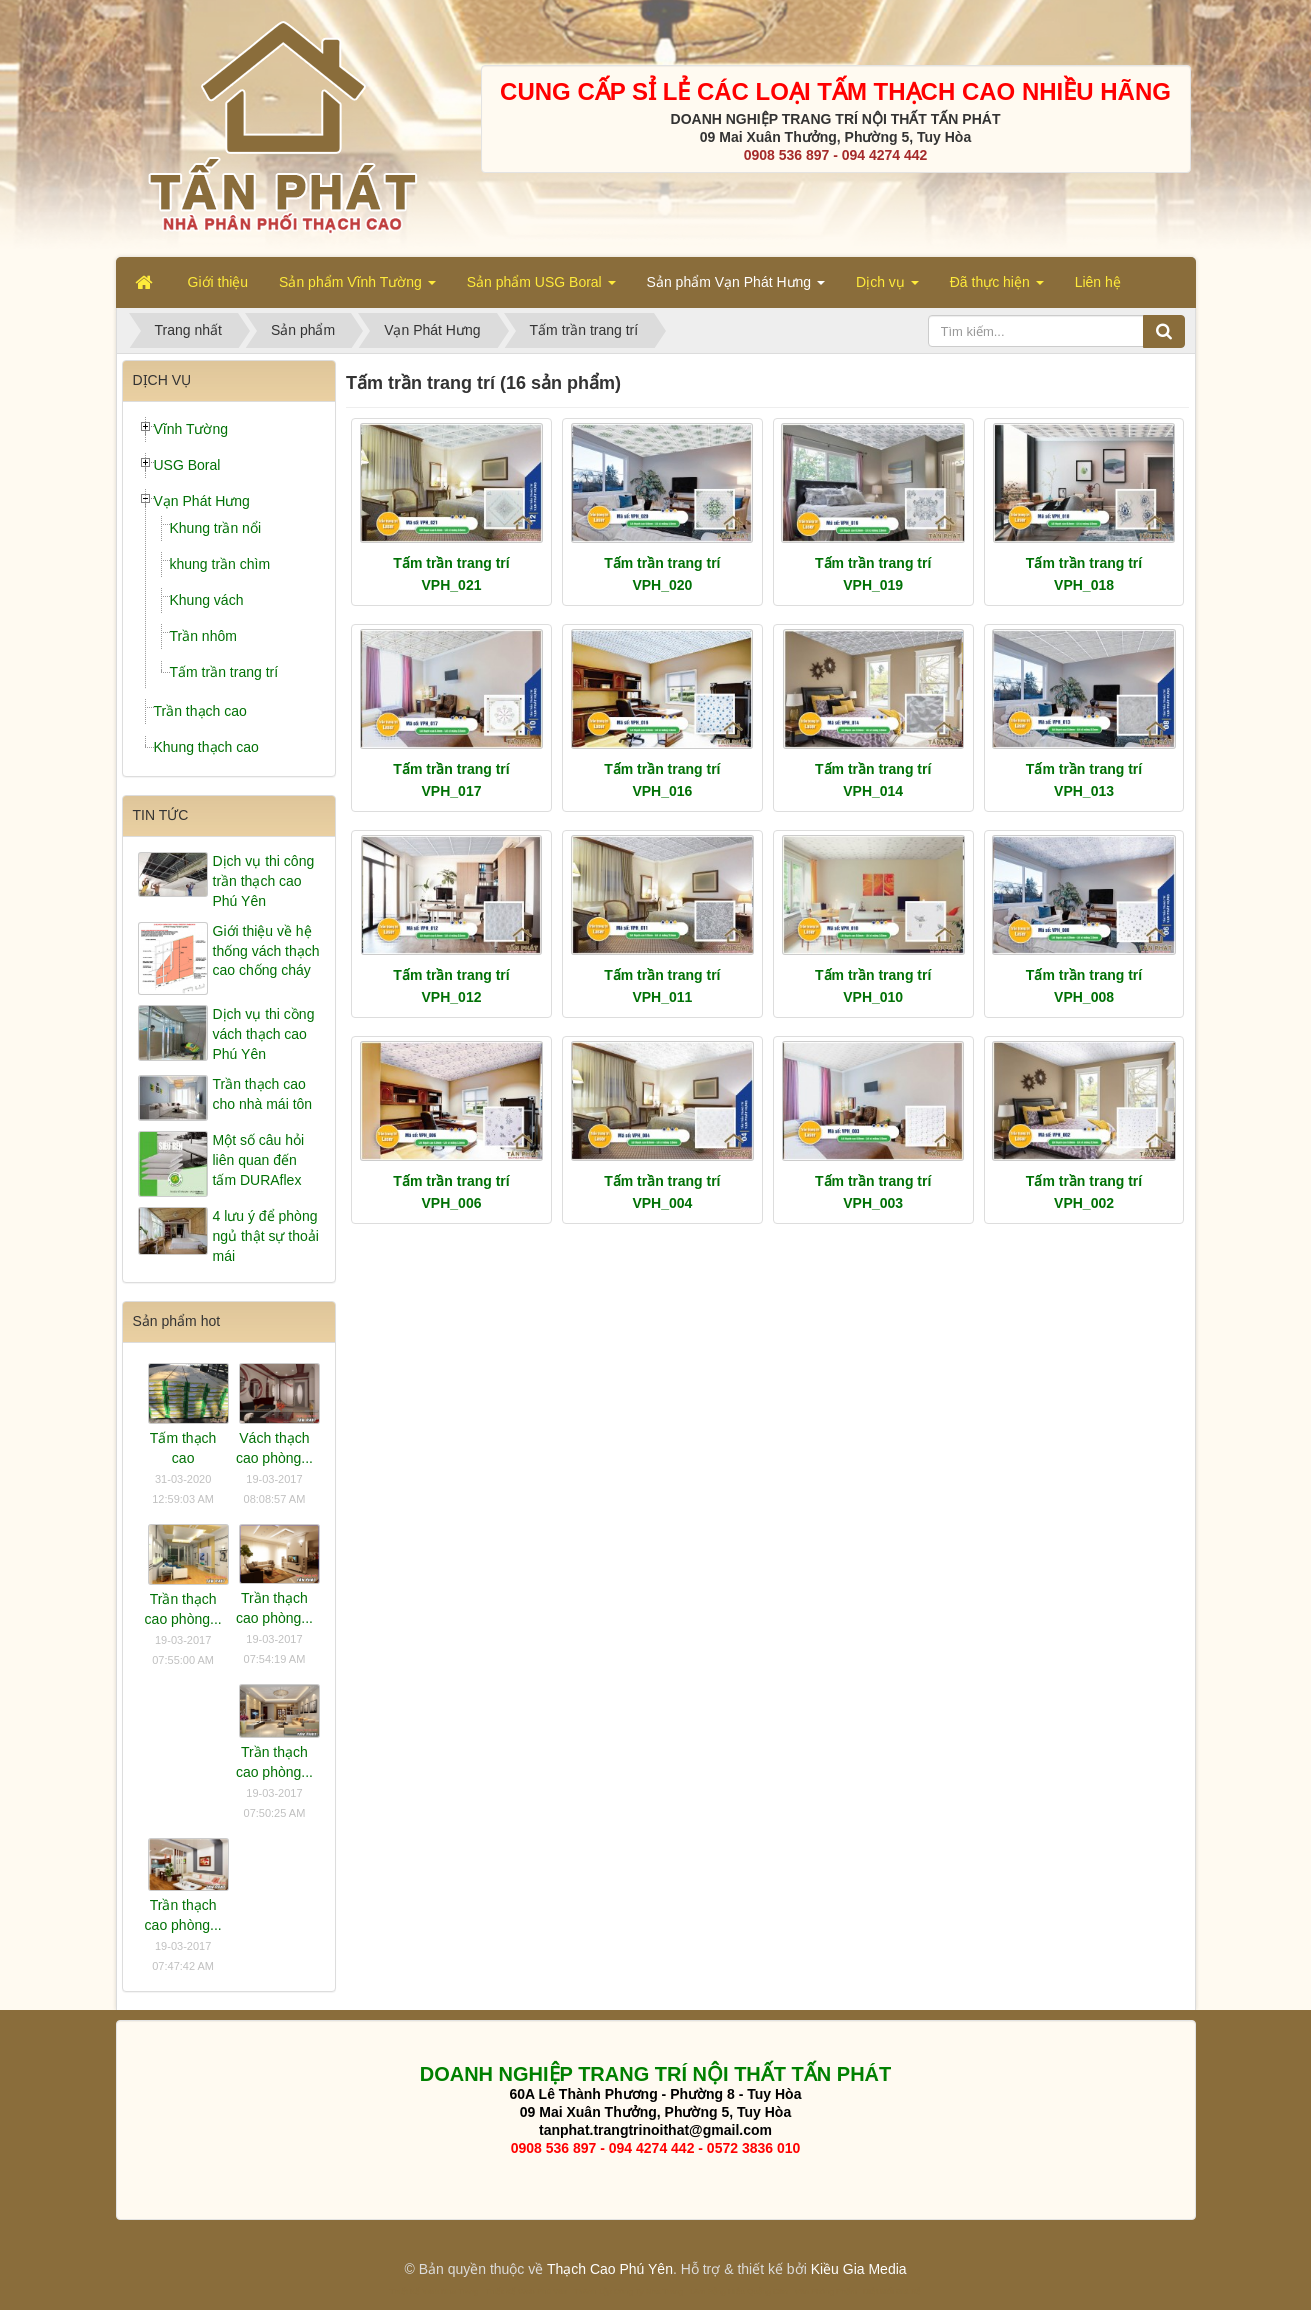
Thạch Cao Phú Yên (610, 2269)
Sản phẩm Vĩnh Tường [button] (357, 288)
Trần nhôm (203, 636)
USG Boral (187, 465)
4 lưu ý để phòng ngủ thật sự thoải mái (266, 1236)
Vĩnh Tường (191, 429)
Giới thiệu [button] (218, 282)
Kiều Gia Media (859, 2269)
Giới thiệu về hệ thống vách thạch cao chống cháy (266, 951)
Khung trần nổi (216, 528)
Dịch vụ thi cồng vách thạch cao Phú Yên (264, 1034)
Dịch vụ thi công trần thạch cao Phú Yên (264, 881)
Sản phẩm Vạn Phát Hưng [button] (736, 288)
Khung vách (207, 600)
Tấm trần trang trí (224, 672)
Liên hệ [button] (1098, 282)
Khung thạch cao (206, 747)
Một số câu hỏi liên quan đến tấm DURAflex (259, 1160)
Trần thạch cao (200, 711)
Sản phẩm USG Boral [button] (541, 288)
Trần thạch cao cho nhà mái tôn (263, 1094)
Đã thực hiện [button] (997, 288)
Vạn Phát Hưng (202, 501)
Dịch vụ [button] (887, 288)
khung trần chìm (220, 564)
